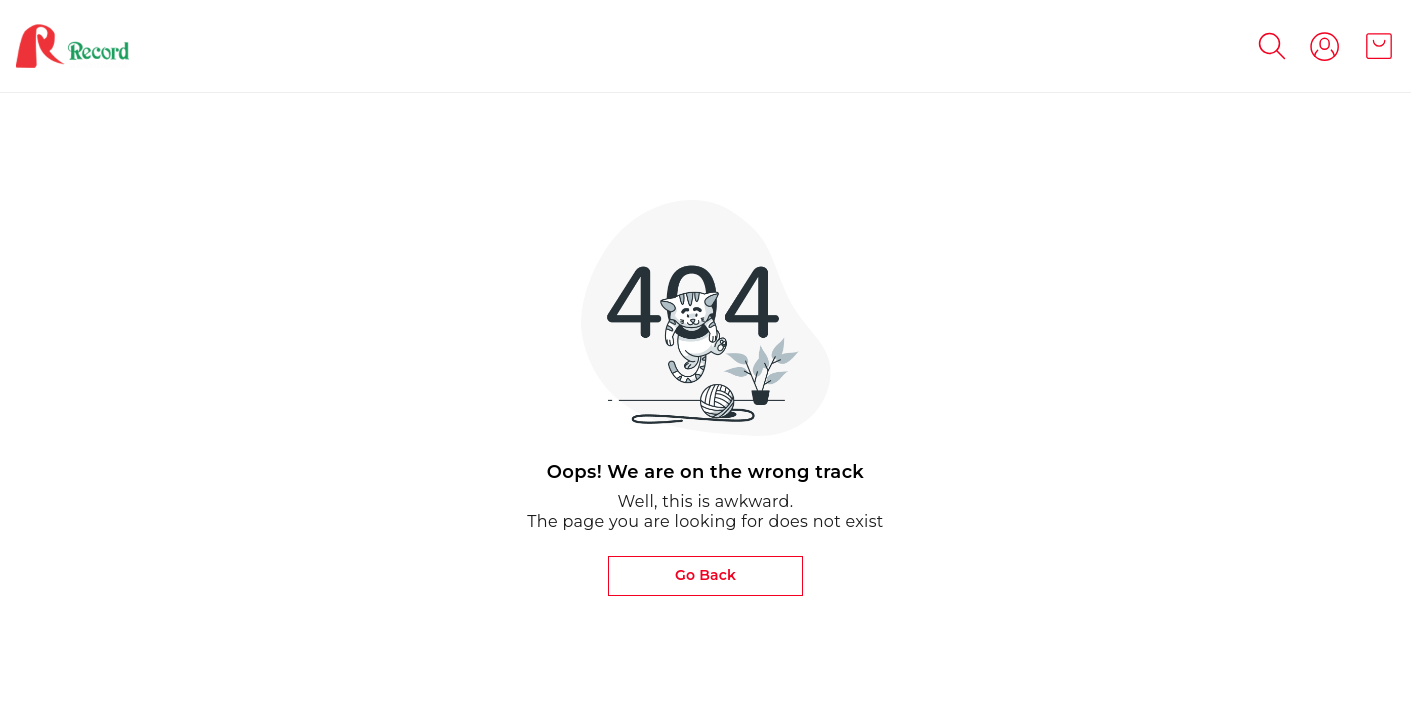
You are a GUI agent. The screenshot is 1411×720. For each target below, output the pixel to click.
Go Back (705, 575)
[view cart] (1379, 46)
